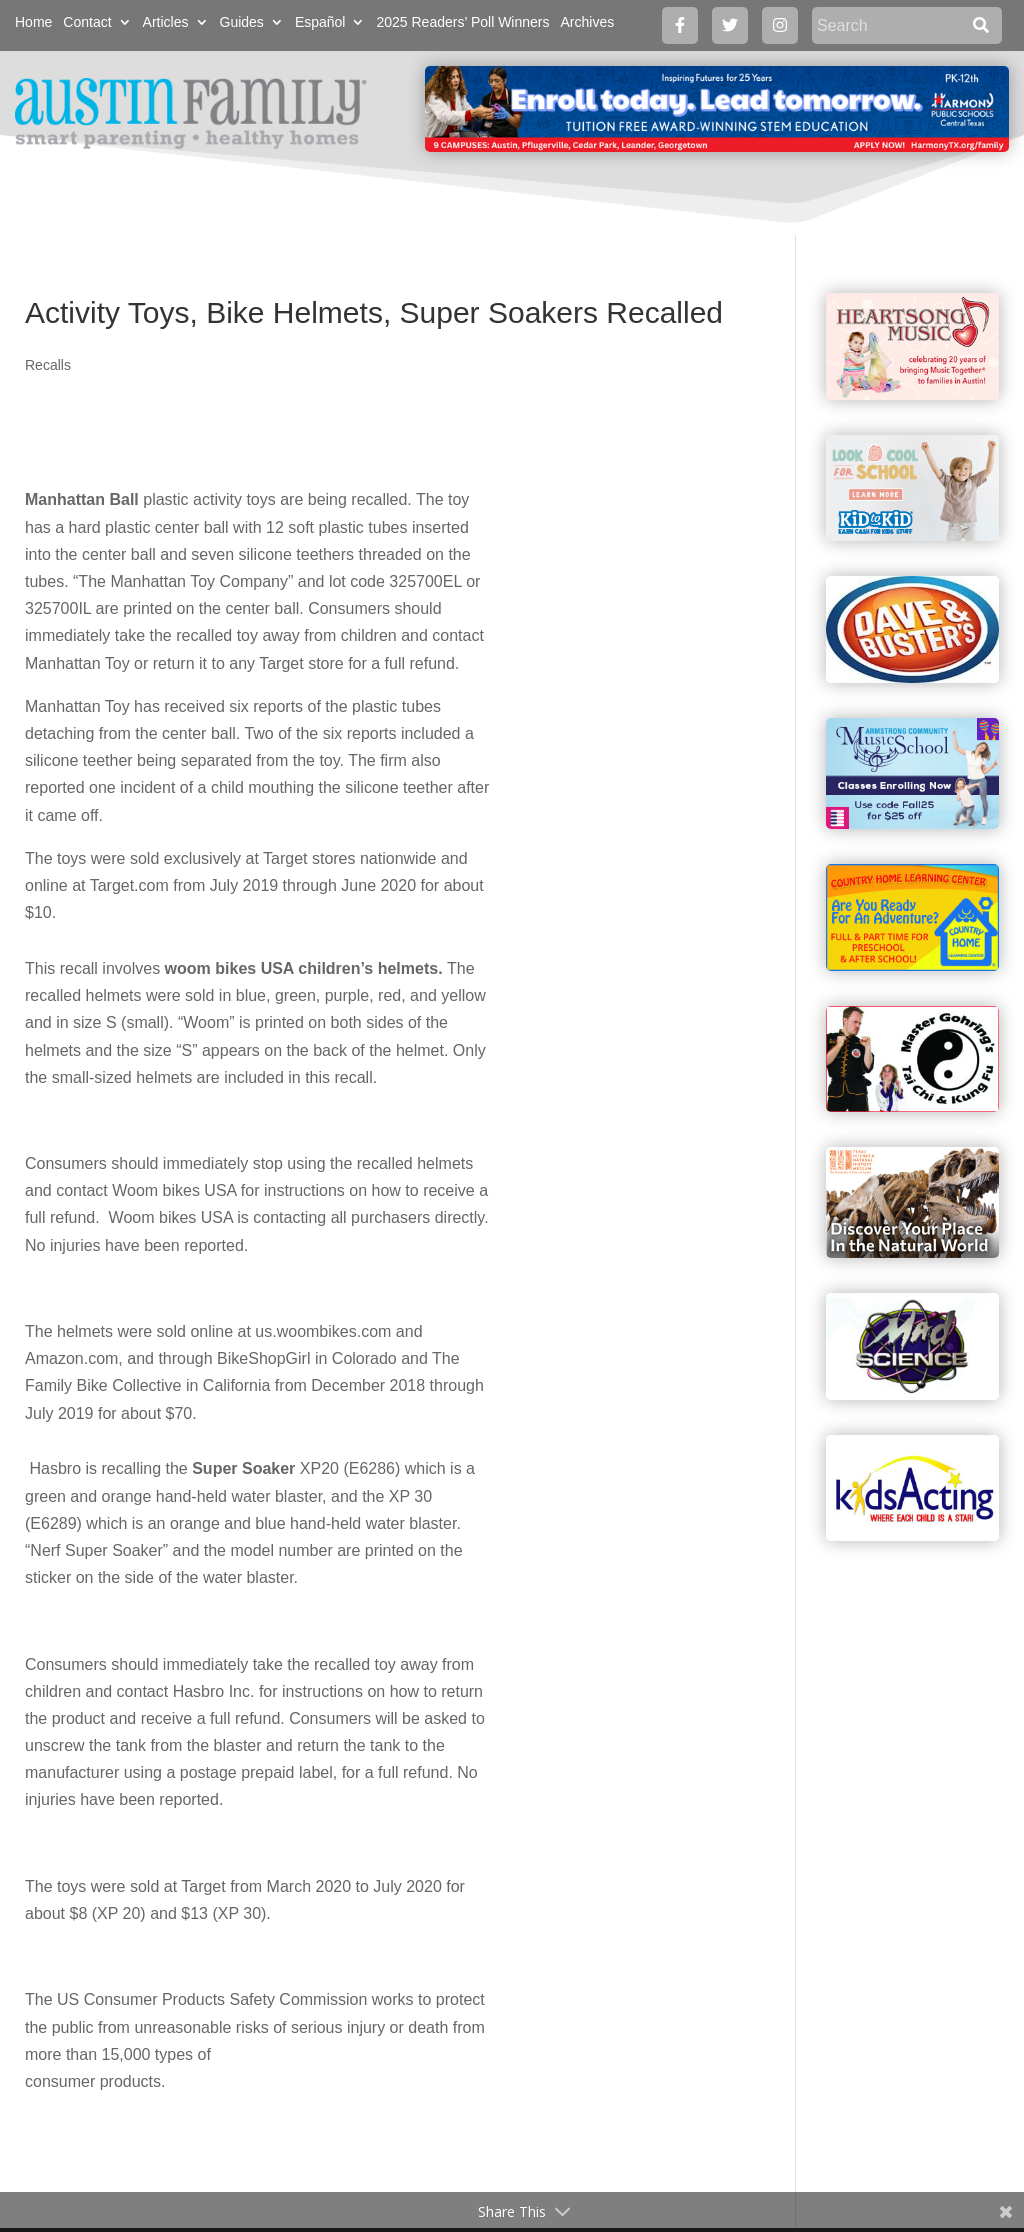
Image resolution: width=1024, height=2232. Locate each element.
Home (33, 22)
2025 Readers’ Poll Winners (462, 22)
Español (320, 22)
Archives (587, 22)
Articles (166, 22)
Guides (242, 22)
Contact (87, 22)
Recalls (48, 365)
